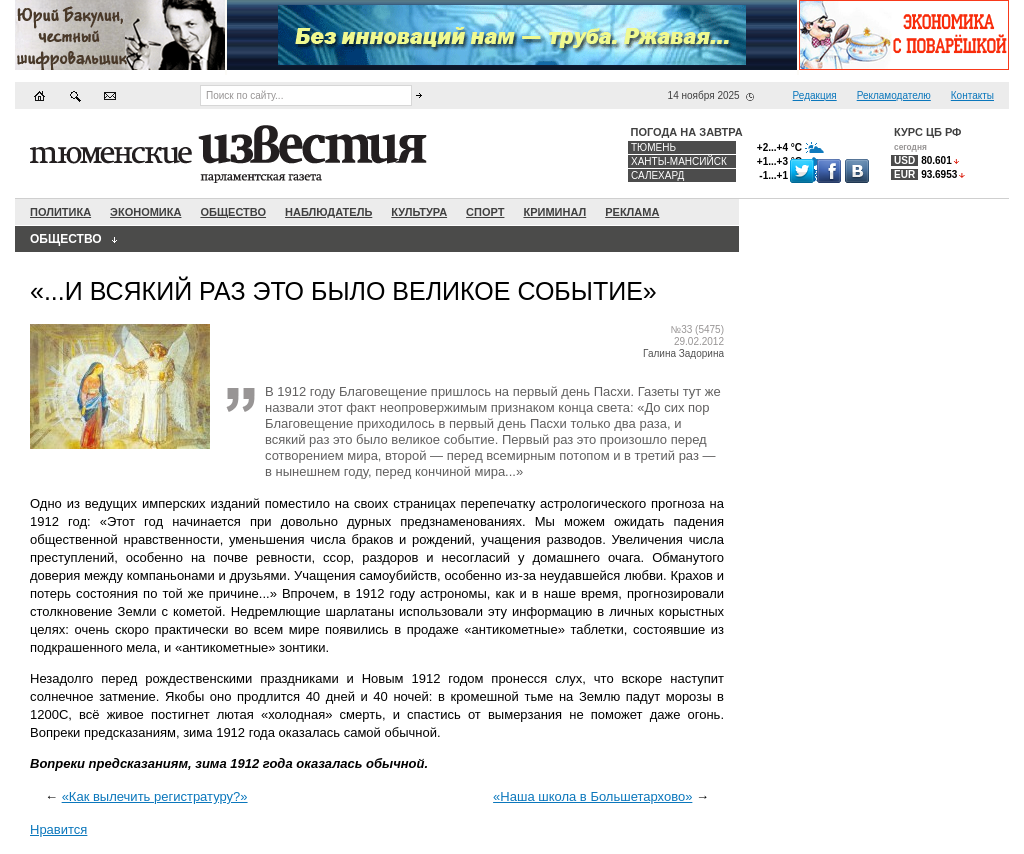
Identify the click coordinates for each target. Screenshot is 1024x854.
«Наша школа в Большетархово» (592, 796)
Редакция (815, 95)
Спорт (485, 212)
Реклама (632, 212)
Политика (60, 212)
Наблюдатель (328, 212)
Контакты (972, 95)
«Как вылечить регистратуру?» (155, 796)
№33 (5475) (697, 329)
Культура (419, 212)
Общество (233, 212)
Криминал (554, 212)
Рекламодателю (894, 95)
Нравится (58, 829)
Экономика (145, 212)
